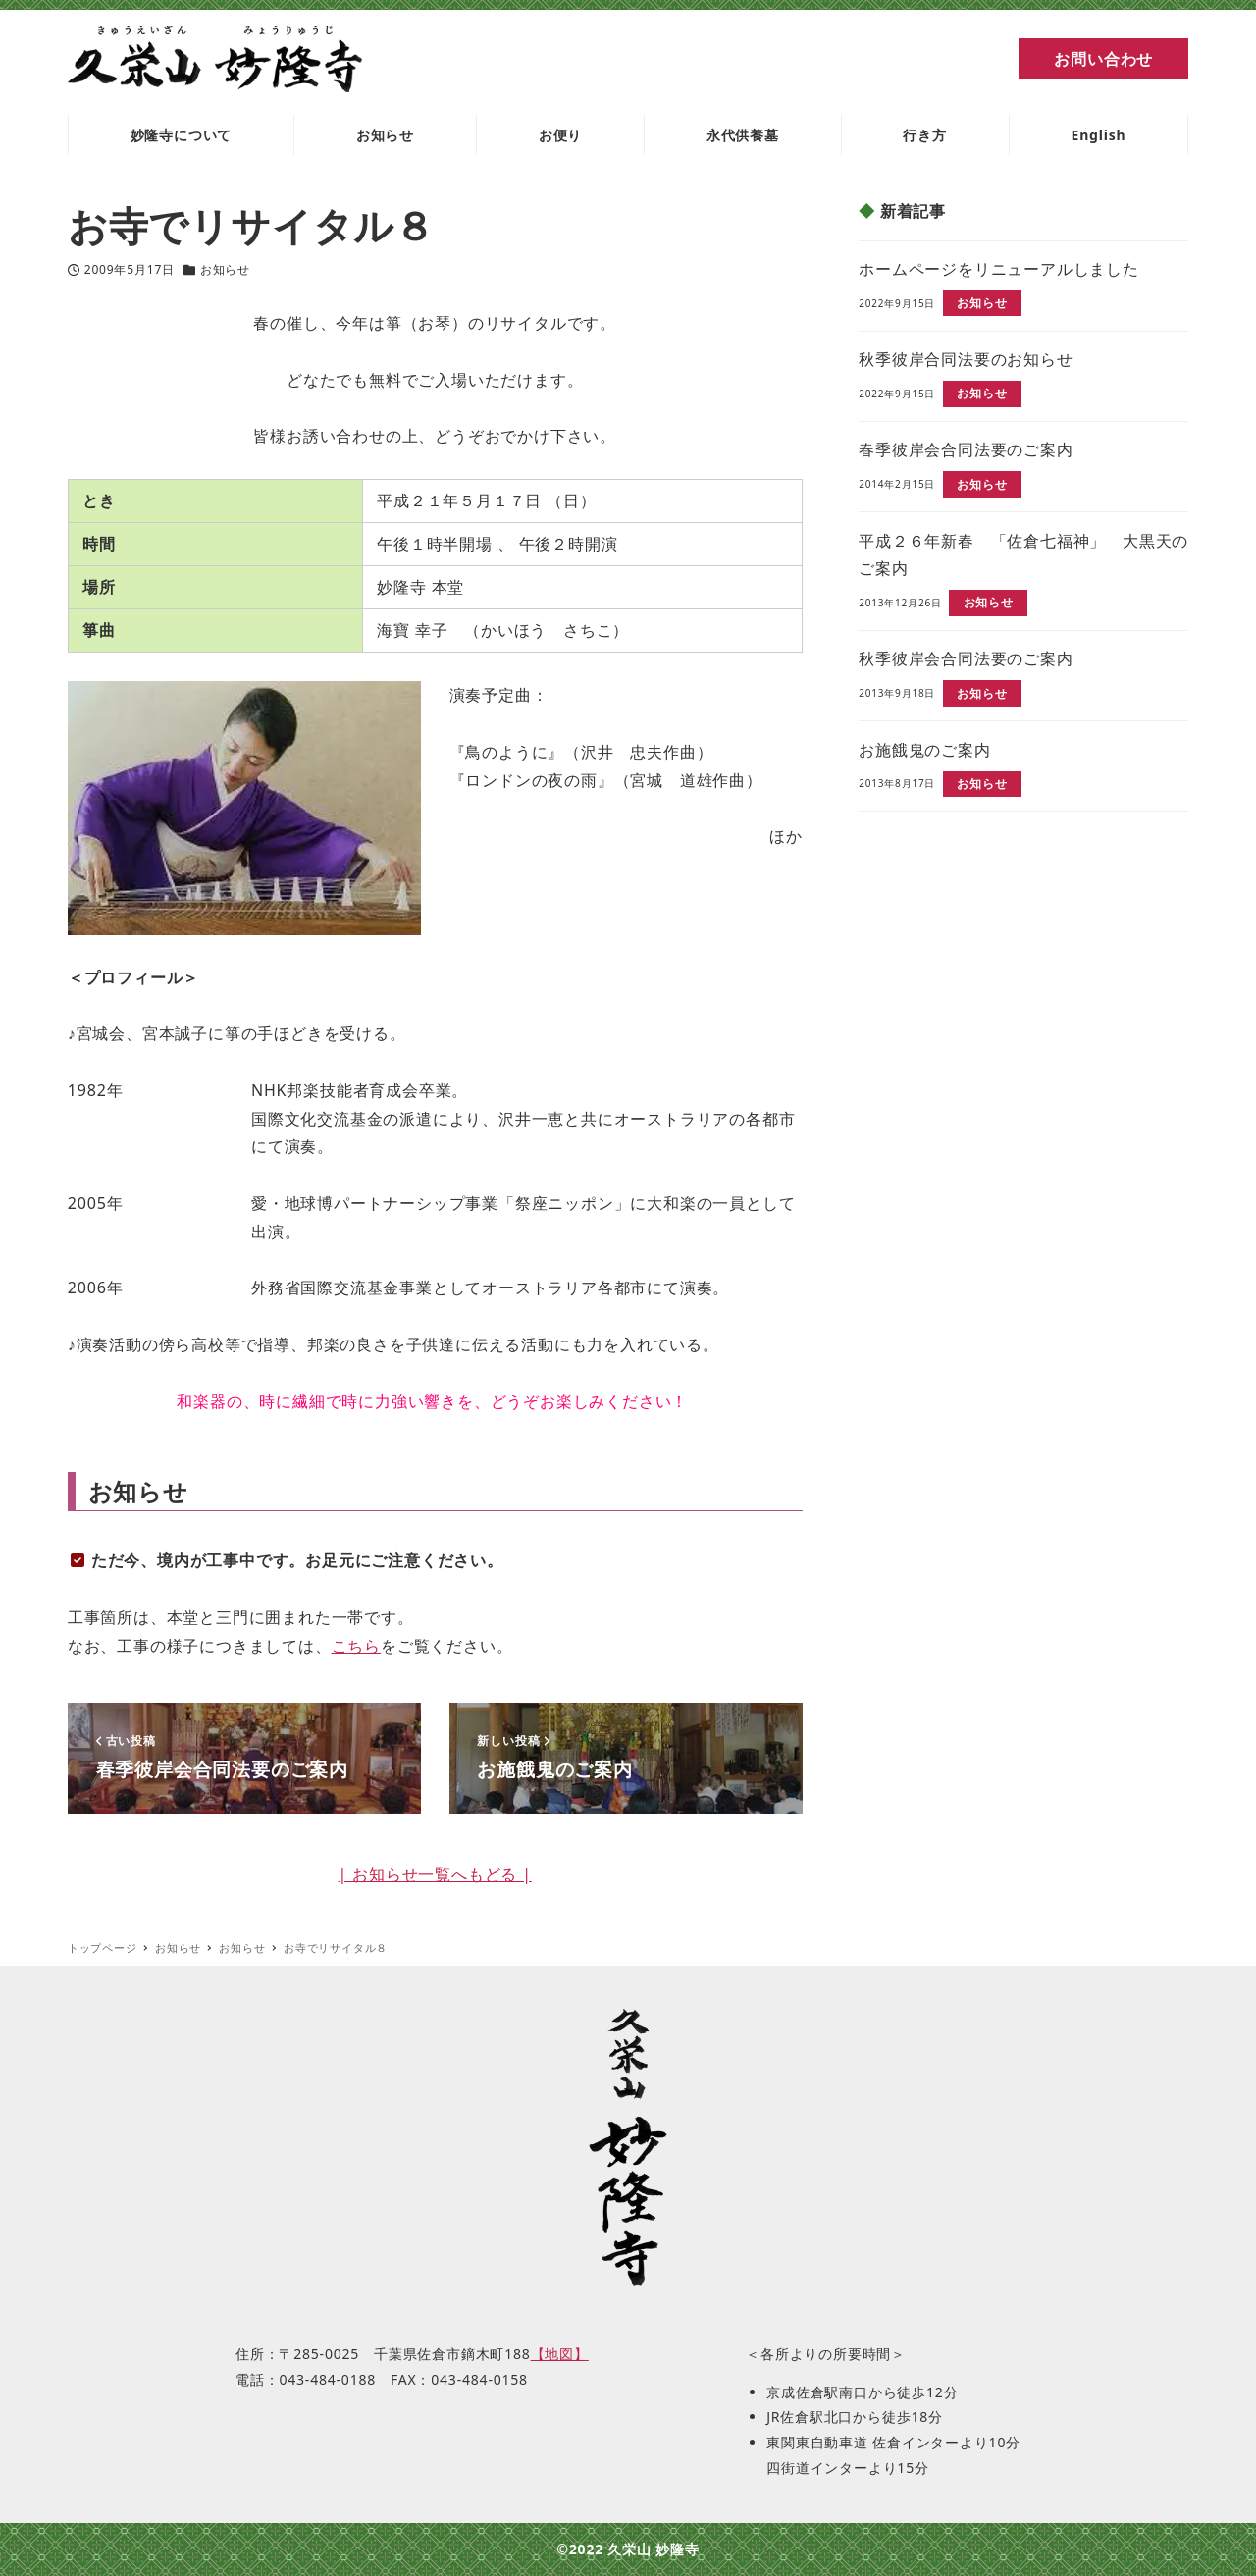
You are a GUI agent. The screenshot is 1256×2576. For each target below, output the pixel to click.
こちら (356, 1645)
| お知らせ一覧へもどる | (435, 1874)
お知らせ (225, 269)
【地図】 (560, 2353)
